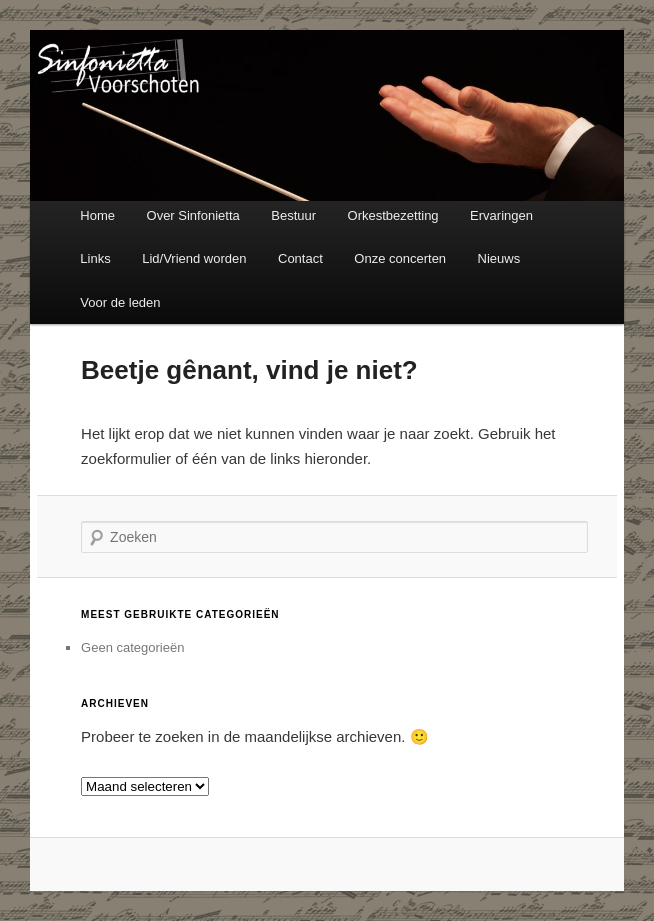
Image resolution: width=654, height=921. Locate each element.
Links (95, 258)
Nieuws (499, 258)
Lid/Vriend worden (194, 258)
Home (97, 215)
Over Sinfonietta (193, 215)
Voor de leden (120, 302)
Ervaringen (501, 215)
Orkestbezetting (393, 215)
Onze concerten (400, 258)
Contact (300, 258)
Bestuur (293, 215)
